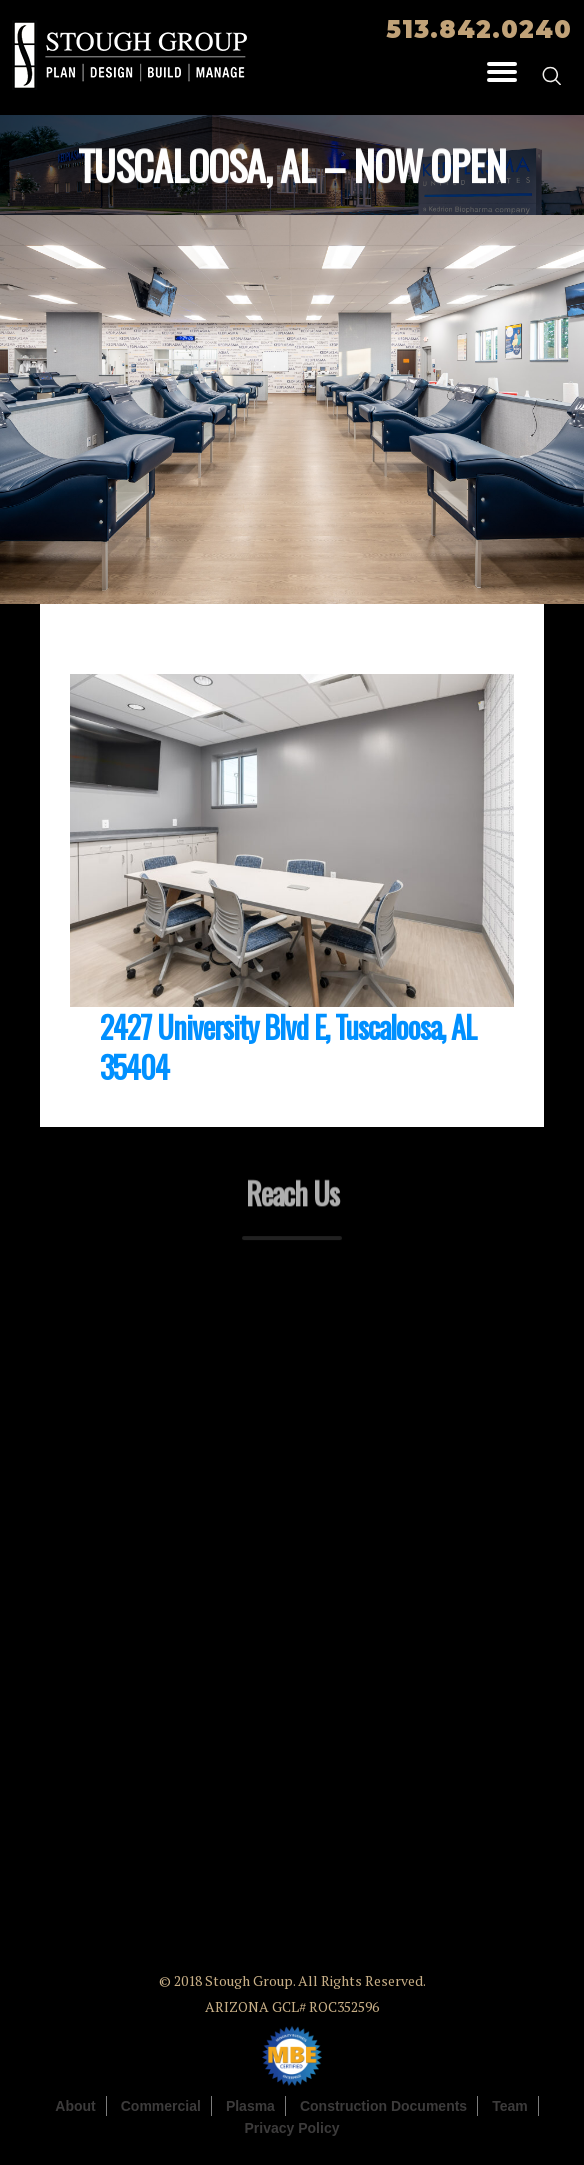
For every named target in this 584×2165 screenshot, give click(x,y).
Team (510, 2106)
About (75, 2106)
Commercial (161, 2106)
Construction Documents (383, 2106)
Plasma (250, 2106)
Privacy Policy (292, 2128)
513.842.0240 (479, 29)
